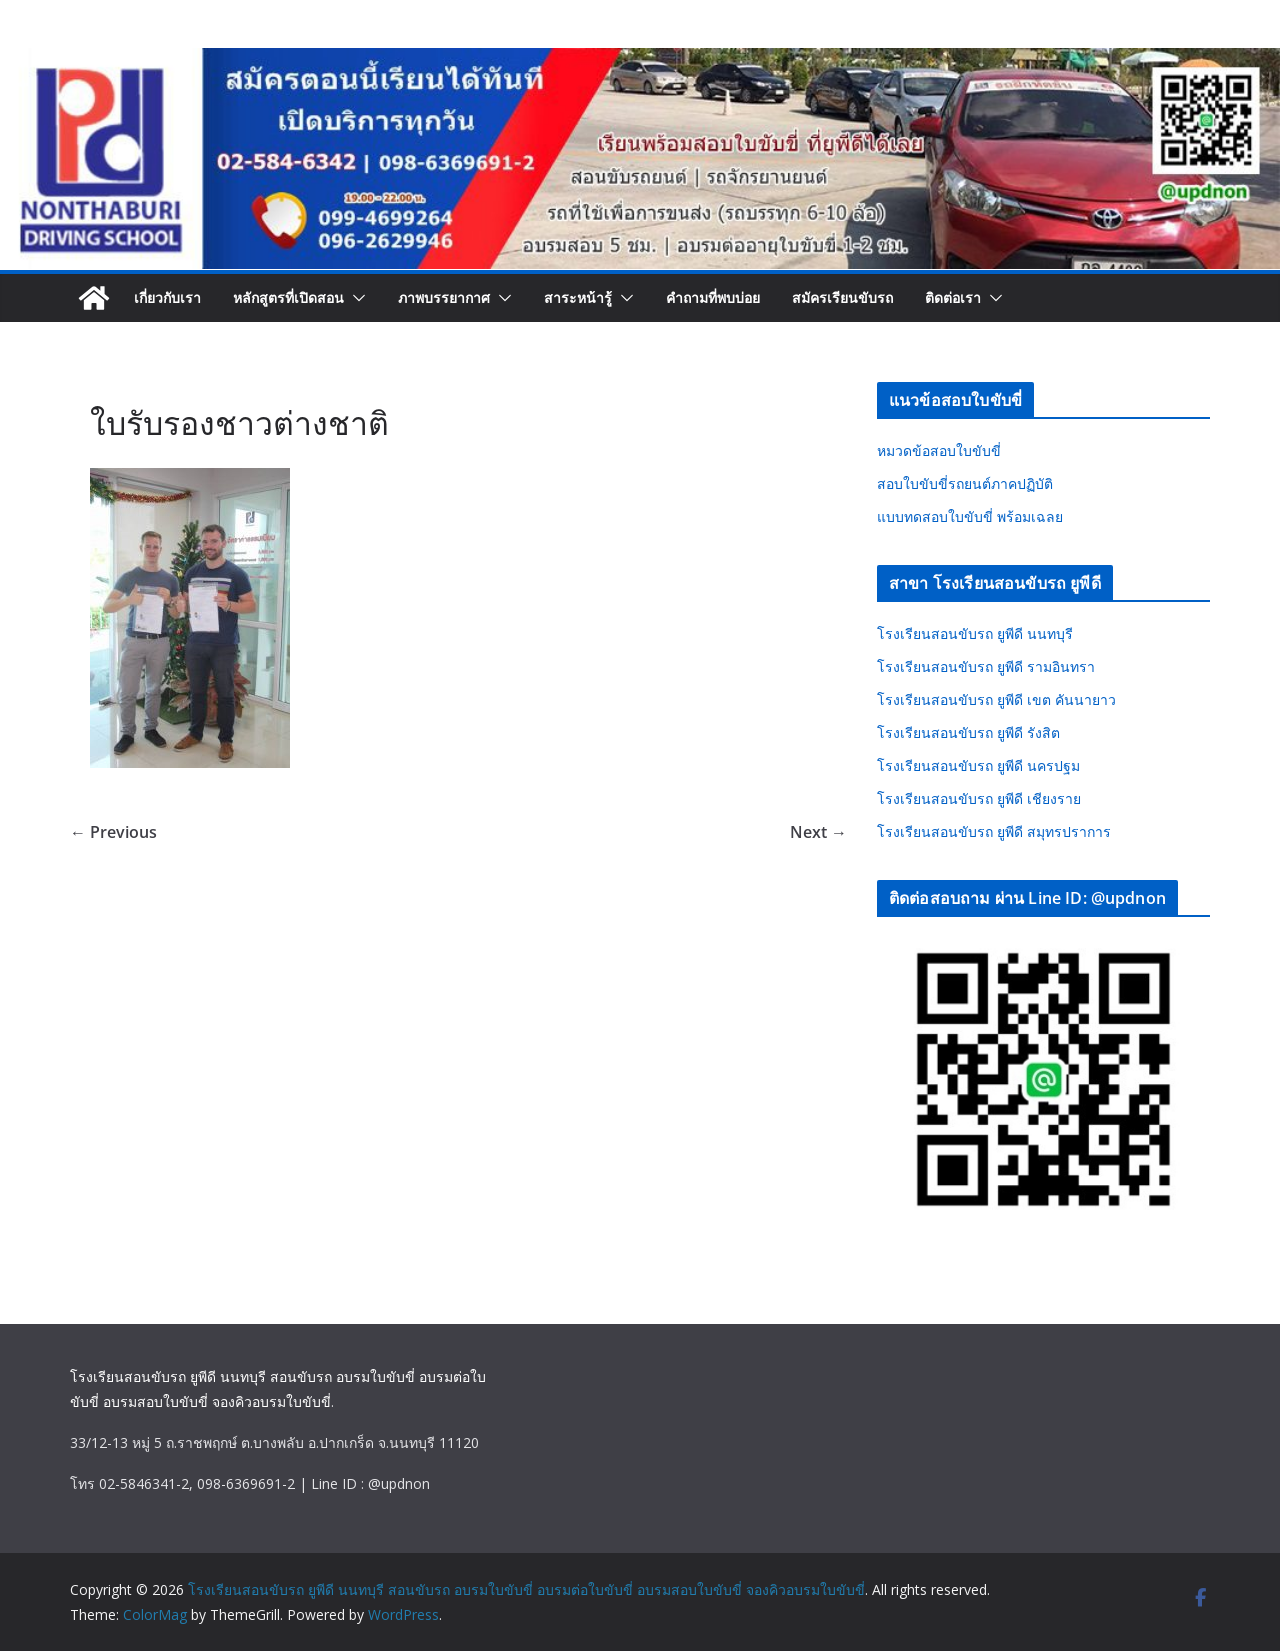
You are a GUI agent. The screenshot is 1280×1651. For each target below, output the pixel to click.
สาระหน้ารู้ (578, 297)
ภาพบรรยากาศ (444, 297)
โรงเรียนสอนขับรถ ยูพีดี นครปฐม (978, 765)
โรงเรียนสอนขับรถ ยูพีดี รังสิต (968, 732)
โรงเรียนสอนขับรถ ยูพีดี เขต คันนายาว (996, 699)
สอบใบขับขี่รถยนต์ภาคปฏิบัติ (965, 483)
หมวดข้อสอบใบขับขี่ (939, 450)
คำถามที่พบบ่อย (713, 297)
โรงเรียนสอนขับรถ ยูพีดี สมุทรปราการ (994, 831)
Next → (818, 832)
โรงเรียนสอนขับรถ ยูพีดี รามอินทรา (986, 666)
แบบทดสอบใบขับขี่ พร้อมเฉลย (970, 516)
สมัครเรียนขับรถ (842, 297)
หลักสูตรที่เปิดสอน (288, 297)
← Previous (113, 832)
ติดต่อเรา (953, 297)
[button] (355, 298)
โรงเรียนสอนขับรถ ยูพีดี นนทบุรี (975, 633)
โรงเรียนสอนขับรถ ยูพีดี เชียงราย (979, 798)
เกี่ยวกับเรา (167, 297)
